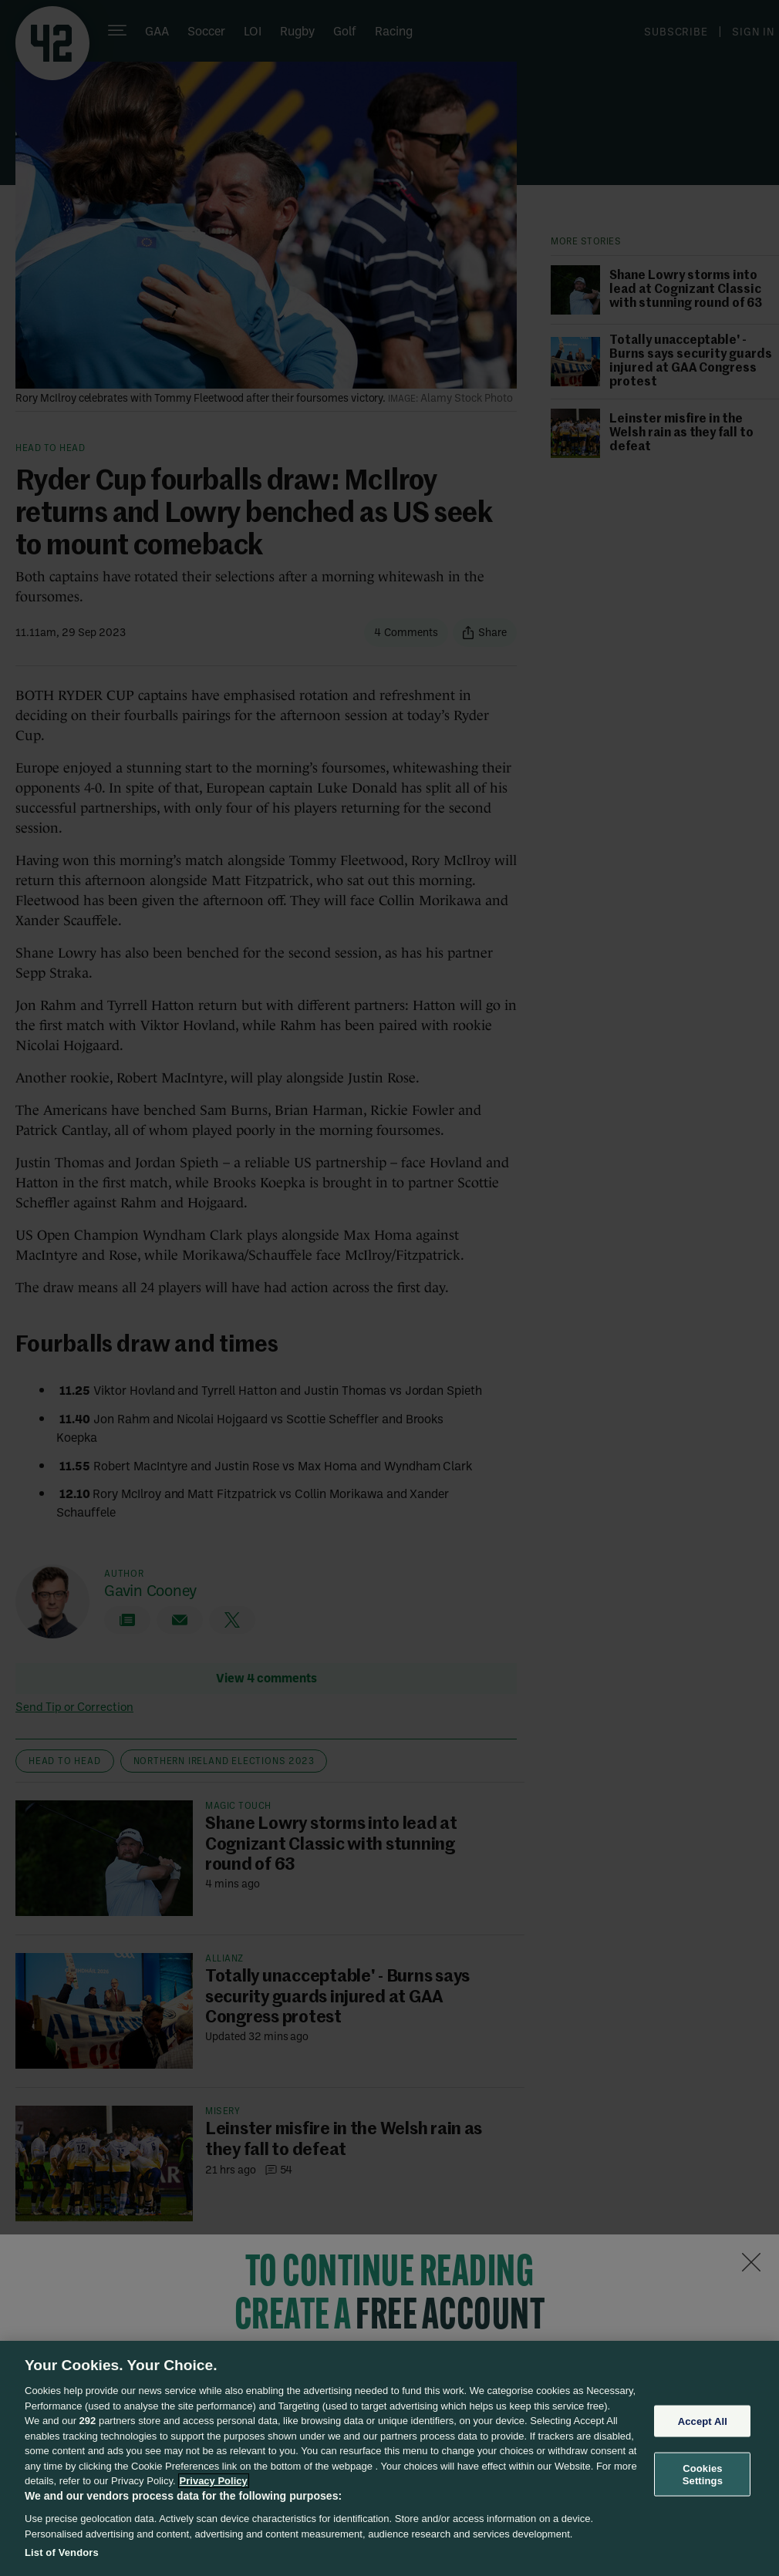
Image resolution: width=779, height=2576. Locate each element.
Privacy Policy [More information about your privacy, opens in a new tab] (214, 2481)
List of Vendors (62, 2552)
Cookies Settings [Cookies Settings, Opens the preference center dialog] (703, 2475)
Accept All (702, 2420)
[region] (389, 2458)
